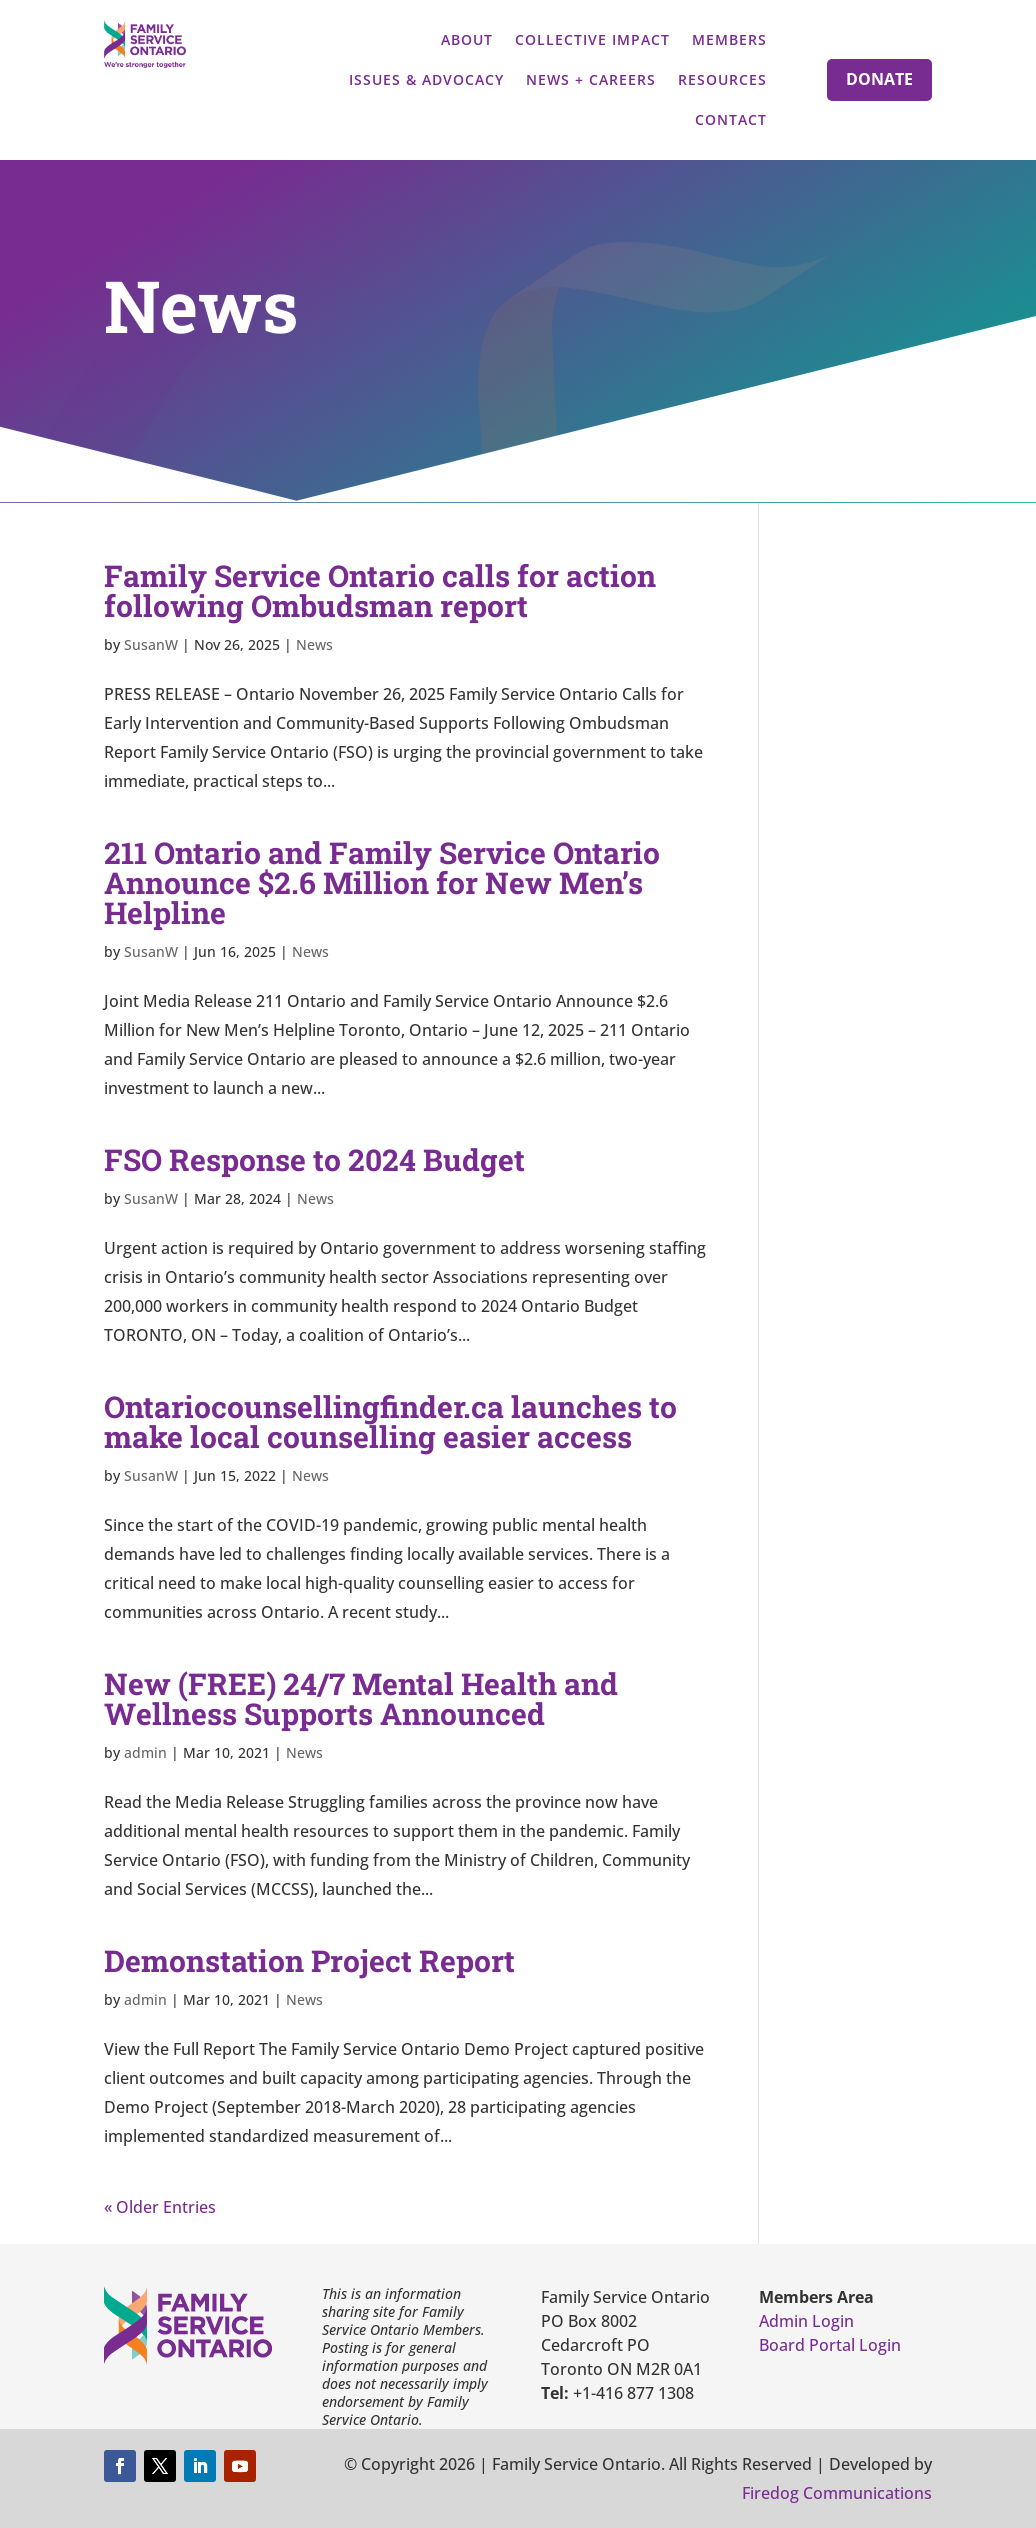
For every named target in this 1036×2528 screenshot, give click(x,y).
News (314, 644)
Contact (731, 119)
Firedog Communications (837, 2493)
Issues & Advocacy (426, 79)
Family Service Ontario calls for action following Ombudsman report (380, 590)
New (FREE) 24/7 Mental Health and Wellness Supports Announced (361, 1698)
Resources (722, 79)
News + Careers (591, 79)
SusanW (151, 644)
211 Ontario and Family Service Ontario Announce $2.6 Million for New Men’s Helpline (382, 882)
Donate (879, 79)
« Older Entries (160, 2207)
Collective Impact (592, 39)
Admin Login (806, 2321)
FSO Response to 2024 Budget (314, 1159)
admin (145, 1752)
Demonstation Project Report (309, 1960)
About (467, 39)
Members (729, 39)
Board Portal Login (830, 2345)
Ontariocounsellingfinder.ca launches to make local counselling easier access (390, 1421)
